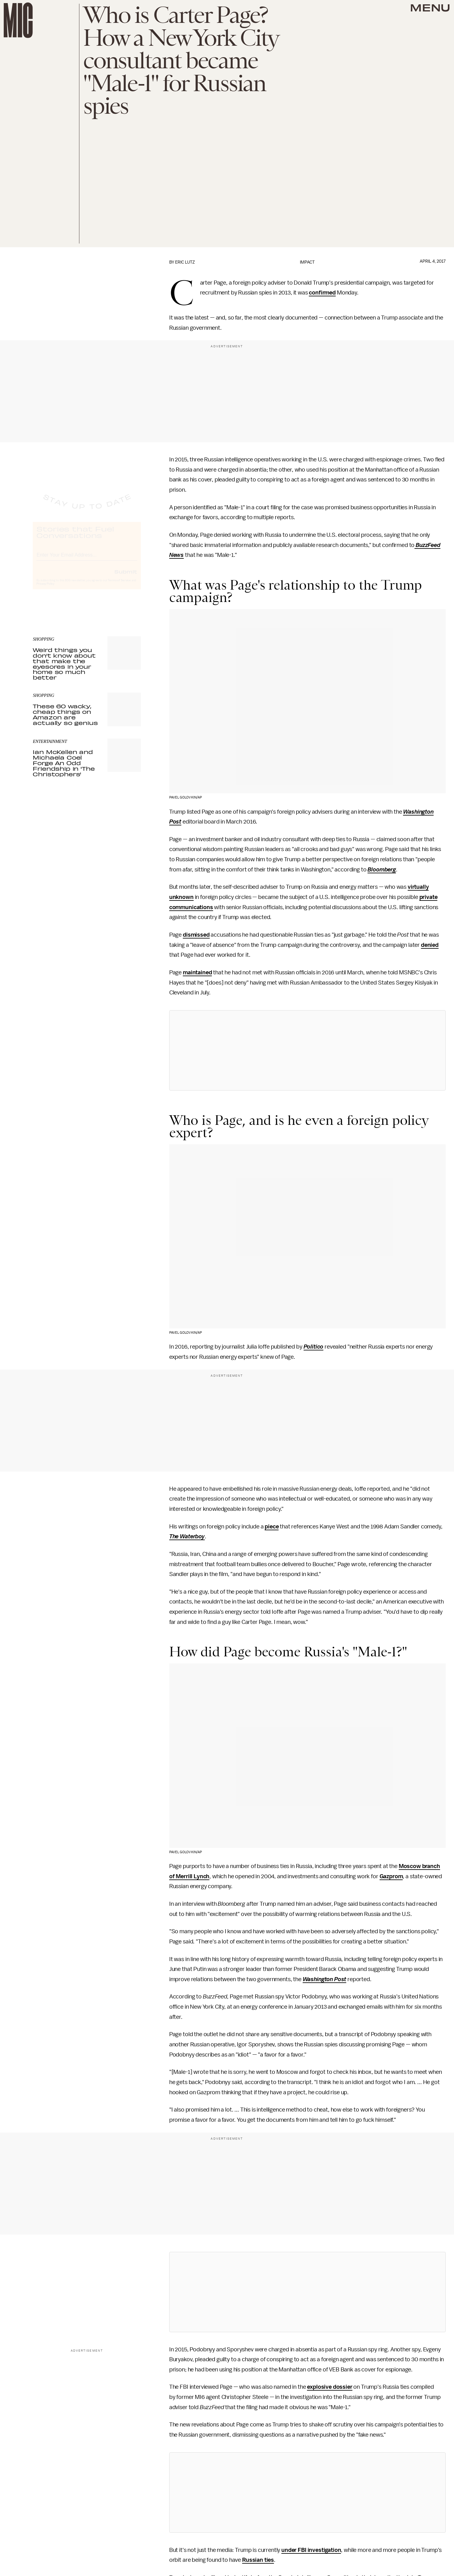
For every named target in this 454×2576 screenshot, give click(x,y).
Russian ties (258, 2560)
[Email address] (86, 559)
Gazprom (391, 1876)
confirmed (322, 293)
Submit (125, 577)
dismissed (196, 935)
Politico (314, 1347)
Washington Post (325, 1979)
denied (430, 945)
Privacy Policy (45, 589)
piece (272, 1526)
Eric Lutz (185, 262)
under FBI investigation (311, 2550)
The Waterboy (187, 1536)
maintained (197, 972)
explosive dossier (329, 2387)
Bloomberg (382, 869)
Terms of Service (119, 585)
